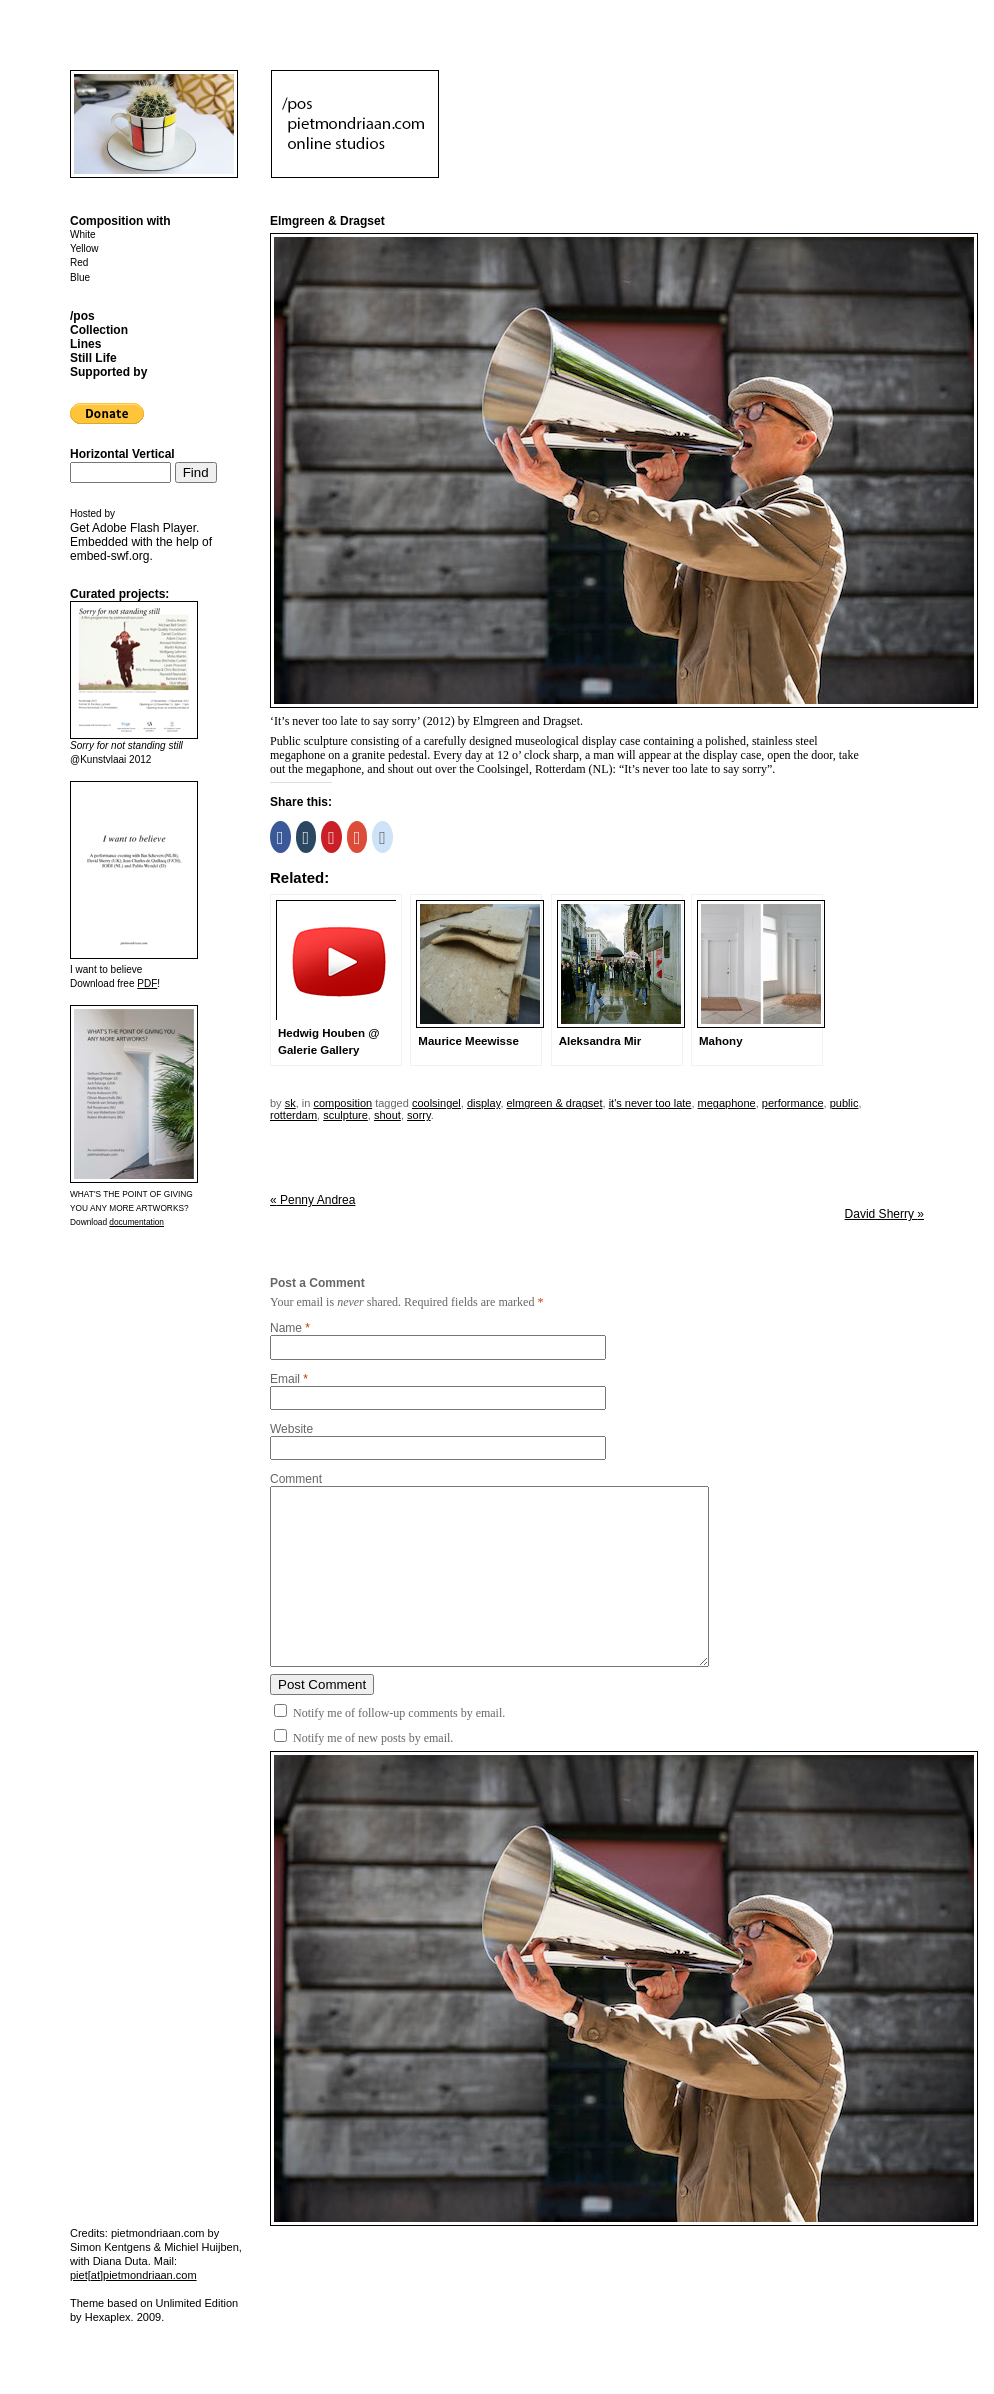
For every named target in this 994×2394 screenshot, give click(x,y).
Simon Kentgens (110, 2247)
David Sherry (884, 1214)
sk (290, 1103)
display (483, 1103)
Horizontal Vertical (122, 454)
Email (285, 1379)
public (844, 1103)
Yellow (84, 248)
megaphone (727, 1103)
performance (793, 1103)
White (83, 234)
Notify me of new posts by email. (373, 1738)
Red (79, 262)
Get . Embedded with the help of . (141, 542)
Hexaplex (108, 2317)
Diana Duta (120, 2261)
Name (286, 1328)
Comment (296, 1479)
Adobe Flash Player (144, 528)
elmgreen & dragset (555, 1103)
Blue (80, 277)
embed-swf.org (109, 556)
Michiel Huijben (201, 2247)
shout (387, 1115)
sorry (419, 1115)
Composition (342, 1103)
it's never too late (650, 1103)
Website (291, 1429)
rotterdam (293, 1115)
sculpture (345, 1115)
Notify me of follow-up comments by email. (399, 1713)
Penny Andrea (312, 1200)
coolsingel (436, 1103)
